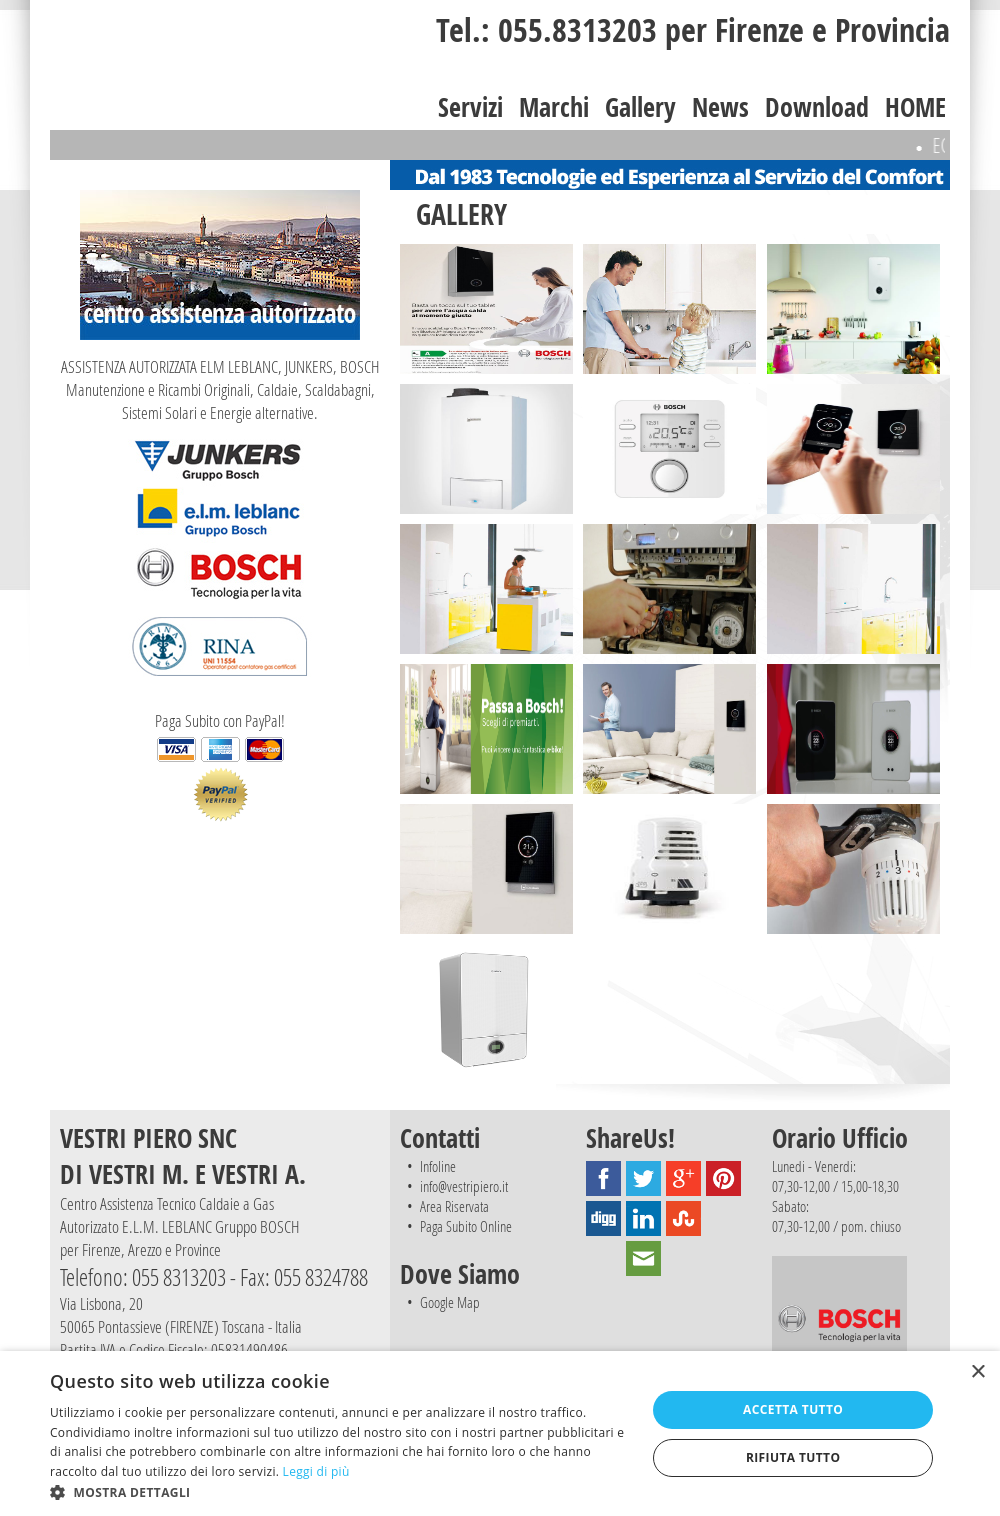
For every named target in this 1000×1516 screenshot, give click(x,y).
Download (817, 107)
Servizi (470, 107)
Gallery (640, 107)
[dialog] (500, 1433)
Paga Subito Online (466, 1226)
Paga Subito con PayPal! (220, 765)
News (720, 107)
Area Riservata (454, 1206)
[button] (339, 1491)
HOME (915, 107)
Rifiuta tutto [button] (793, 1457)
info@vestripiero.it (464, 1186)
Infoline (438, 1166)
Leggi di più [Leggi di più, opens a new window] (316, 1471)
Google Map (450, 1302)
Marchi (554, 107)
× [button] (977, 1372)
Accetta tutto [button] (793, 1409)
